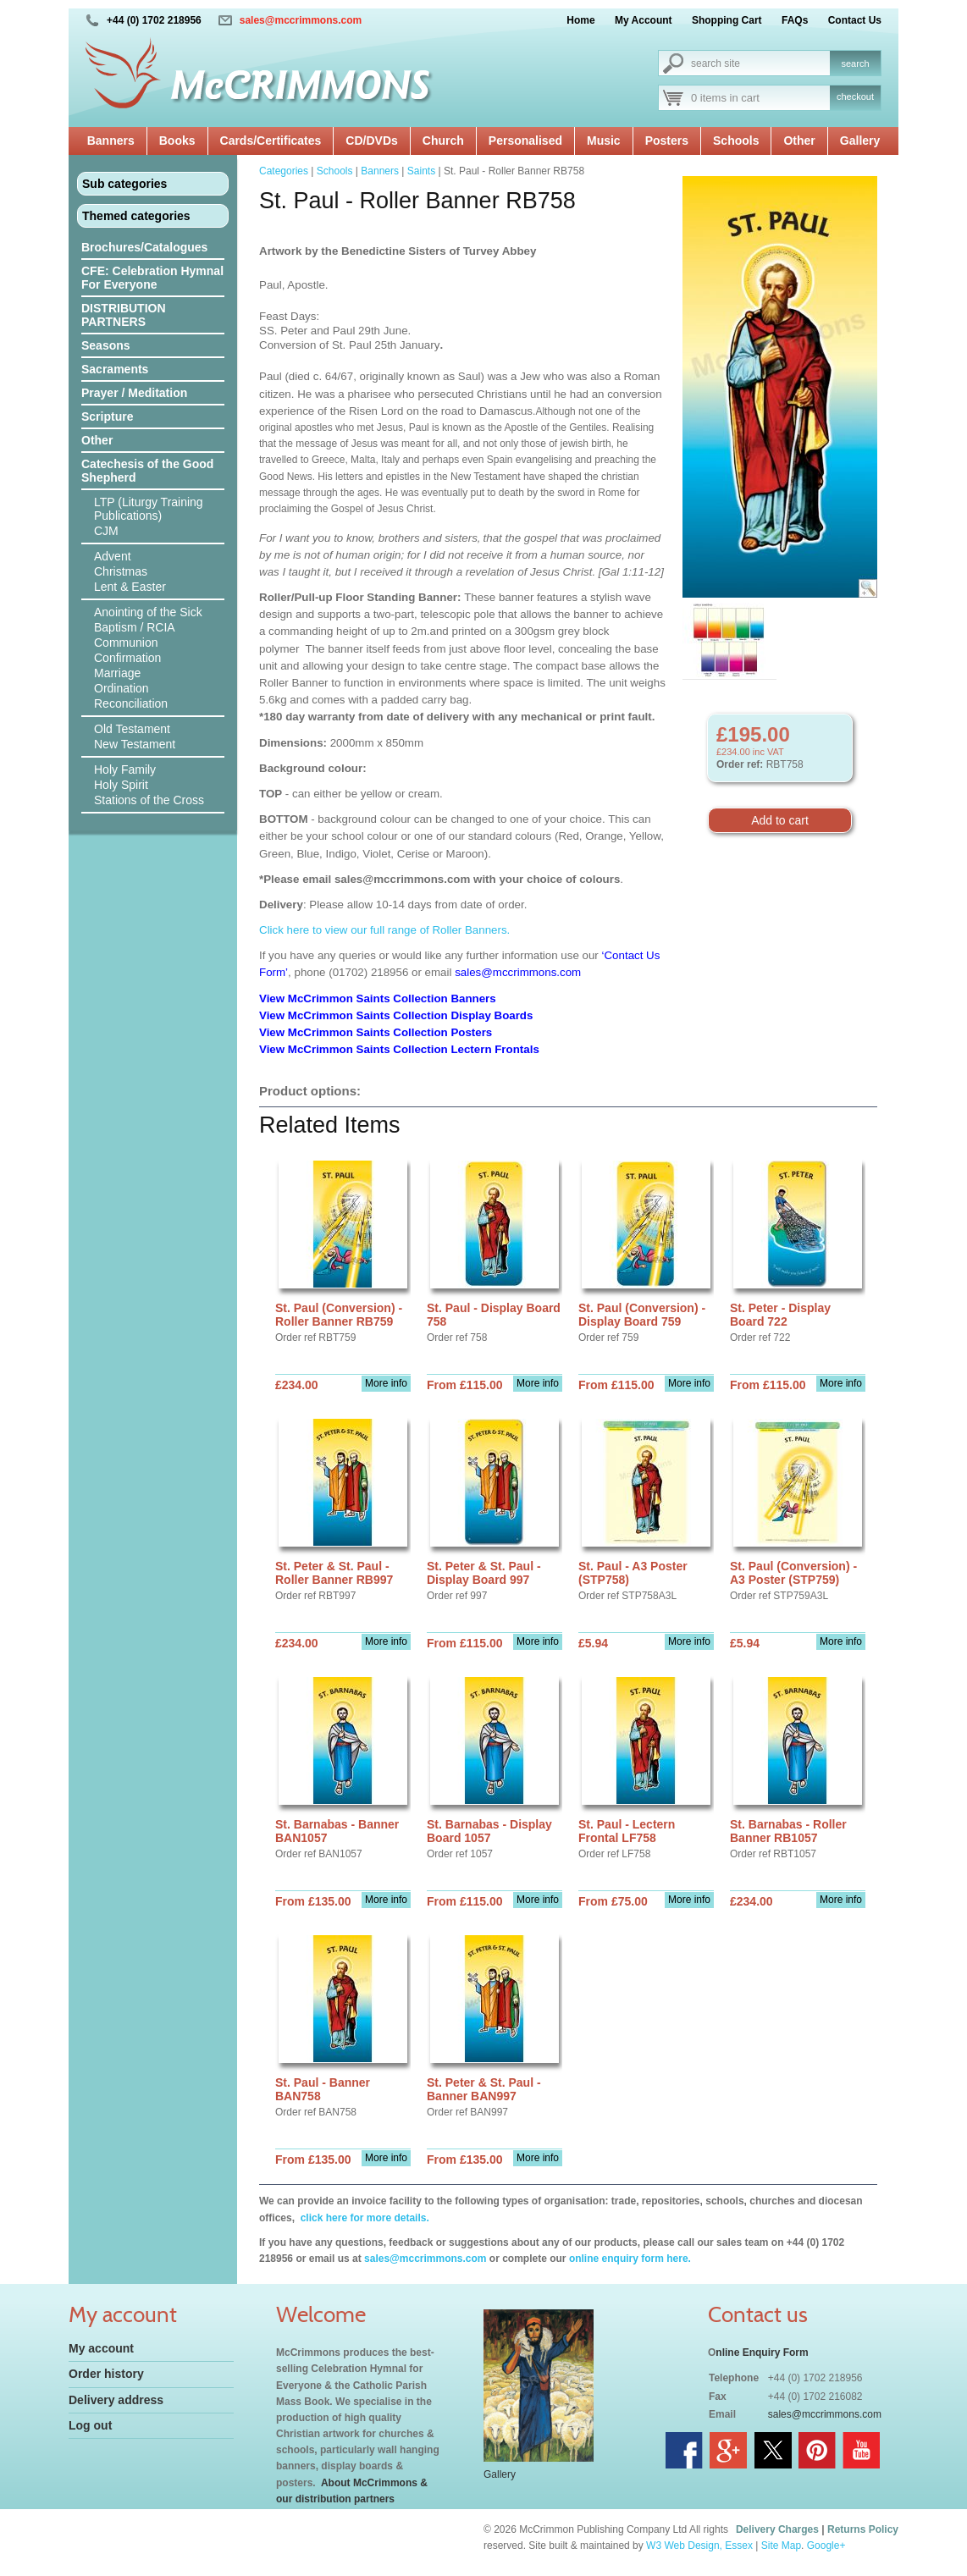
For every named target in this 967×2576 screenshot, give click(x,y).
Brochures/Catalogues (144, 247)
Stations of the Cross (149, 800)
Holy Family (125, 769)
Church (443, 140)
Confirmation (127, 658)
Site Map (781, 2545)
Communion (125, 642)
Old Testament (132, 729)
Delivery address (116, 2400)
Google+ (826, 2545)
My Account (643, 20)
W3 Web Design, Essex (699, 2545)
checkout (855, 96)
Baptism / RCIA (134, 627)
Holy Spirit (121, 785)
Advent (112, 556)
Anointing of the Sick (148, 612)
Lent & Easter (130, 586)
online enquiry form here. (630, 2258)
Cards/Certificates (271, 140)
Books (177, 140)
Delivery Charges (777, 2529)
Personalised (525, 140)
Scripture (107, 416)
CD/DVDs (371, 140)
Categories (283, 171)
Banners (111, 140)
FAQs (795, 20)
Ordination (121, 688)
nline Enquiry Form (762, 2352)
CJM (106, 531)
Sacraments (114, 369)
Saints (421, 171)
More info (386, 1383)
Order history (106, 2373)
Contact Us (854, 20)
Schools (736, 140)
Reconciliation (131, 703)
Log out (90, 2425)
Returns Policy (862, 2529)
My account (101, 2348)
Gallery (860, 140)
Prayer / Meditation (134, 393)
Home (580, 20)
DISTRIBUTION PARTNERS (123, 314)
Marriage (117, 673)
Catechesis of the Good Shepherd (147, 470)
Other (799, 140)
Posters (666, 140)
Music (604, 140)
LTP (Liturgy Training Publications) (148, 508)
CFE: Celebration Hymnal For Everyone (152, 277)
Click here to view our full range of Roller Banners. (384, 930)
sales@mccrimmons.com (301, 20)
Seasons (105, 345)
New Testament (134, 744)
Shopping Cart (727, 20)
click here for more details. (362, 2218)
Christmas (120, 571)
